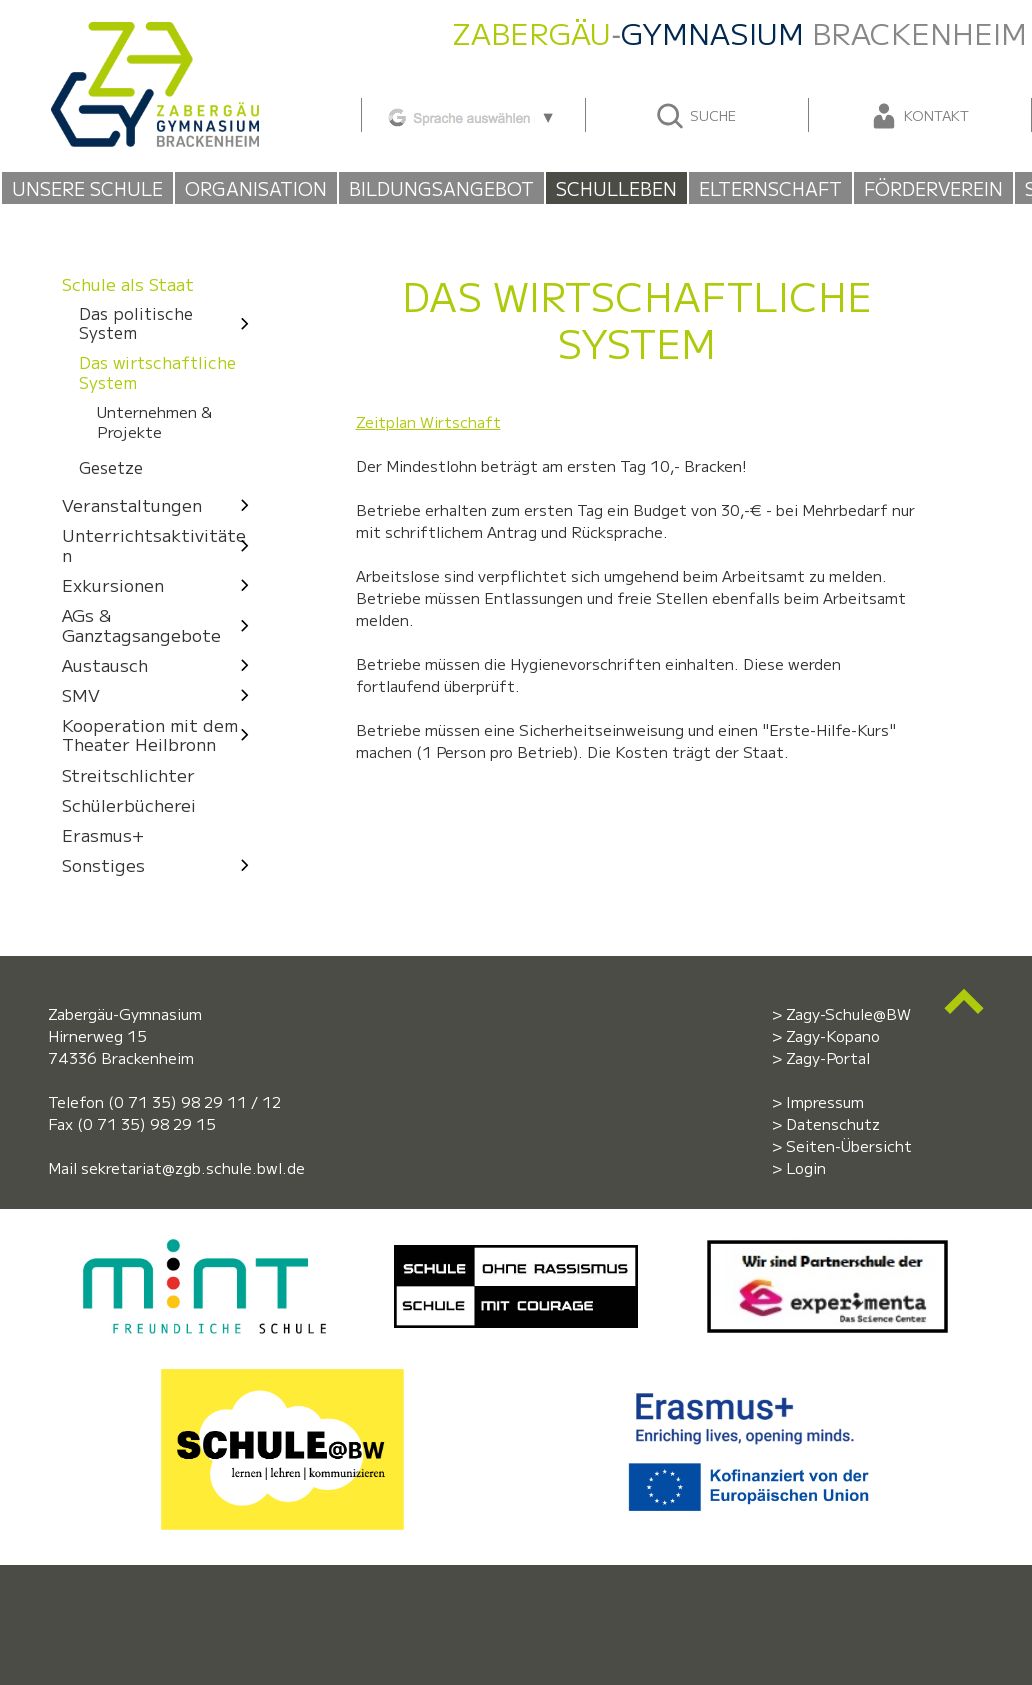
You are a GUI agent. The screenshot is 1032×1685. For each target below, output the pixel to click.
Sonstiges (161, 864)
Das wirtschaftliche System (157, 372)
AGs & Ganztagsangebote (161, 624)
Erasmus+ (103, 834)
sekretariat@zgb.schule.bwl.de (193, 1167)
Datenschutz (833, 1123)
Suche (695, 116)
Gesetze (111, 468)
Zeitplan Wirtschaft (428, 421)
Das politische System (169, 323)
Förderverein (933, 188)
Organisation (256, 188)
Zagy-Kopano (833, 1035)
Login (806, 1167)
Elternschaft (770, 188)
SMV (161, 694)
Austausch (161, 664)
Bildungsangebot (441, 188)
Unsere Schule (87, 188)
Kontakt (919, 116)
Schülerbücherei (129, 804)
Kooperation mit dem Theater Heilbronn (161, 734)
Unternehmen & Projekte (154, 421)
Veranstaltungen (161, 504)
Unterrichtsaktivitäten (161, 544)
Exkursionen (161, 584)
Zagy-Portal (828, 1057)
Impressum (825, 1101)
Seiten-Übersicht (849, 1145)
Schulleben (616, 188)
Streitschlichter (128, 774)
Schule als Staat (128, 283)
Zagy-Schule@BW (848, 1013)
